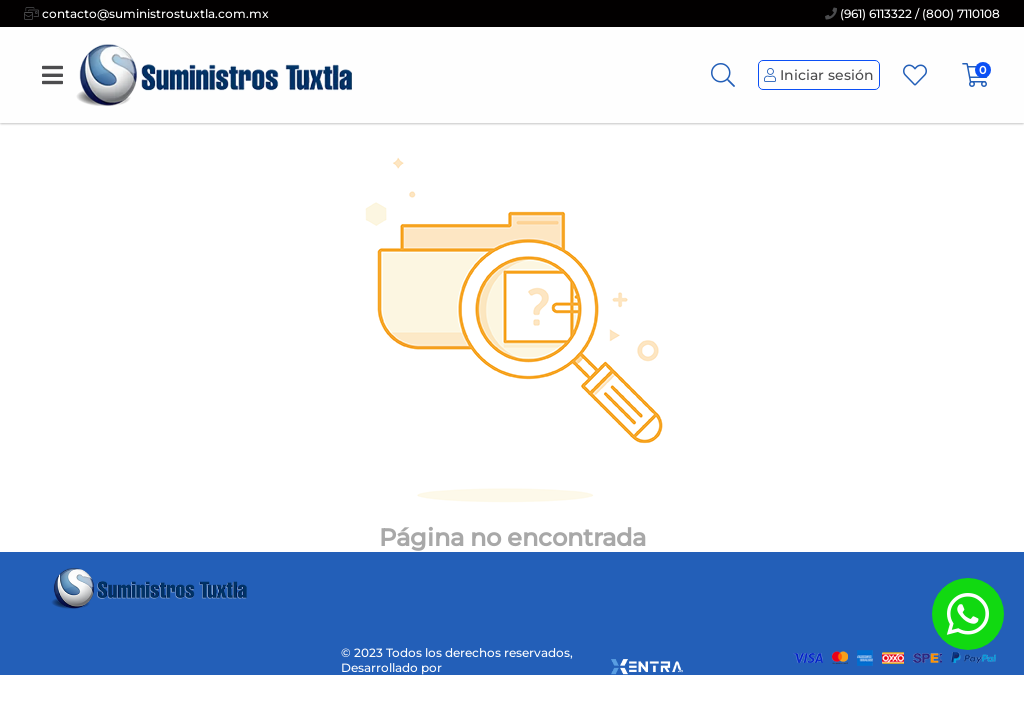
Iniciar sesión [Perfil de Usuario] (819, 75)
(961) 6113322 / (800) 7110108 (912, 13)
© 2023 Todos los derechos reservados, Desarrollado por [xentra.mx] (511, 660)
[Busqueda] (723, 75)
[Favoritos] (915, 75)
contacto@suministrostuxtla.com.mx (146, 13)
